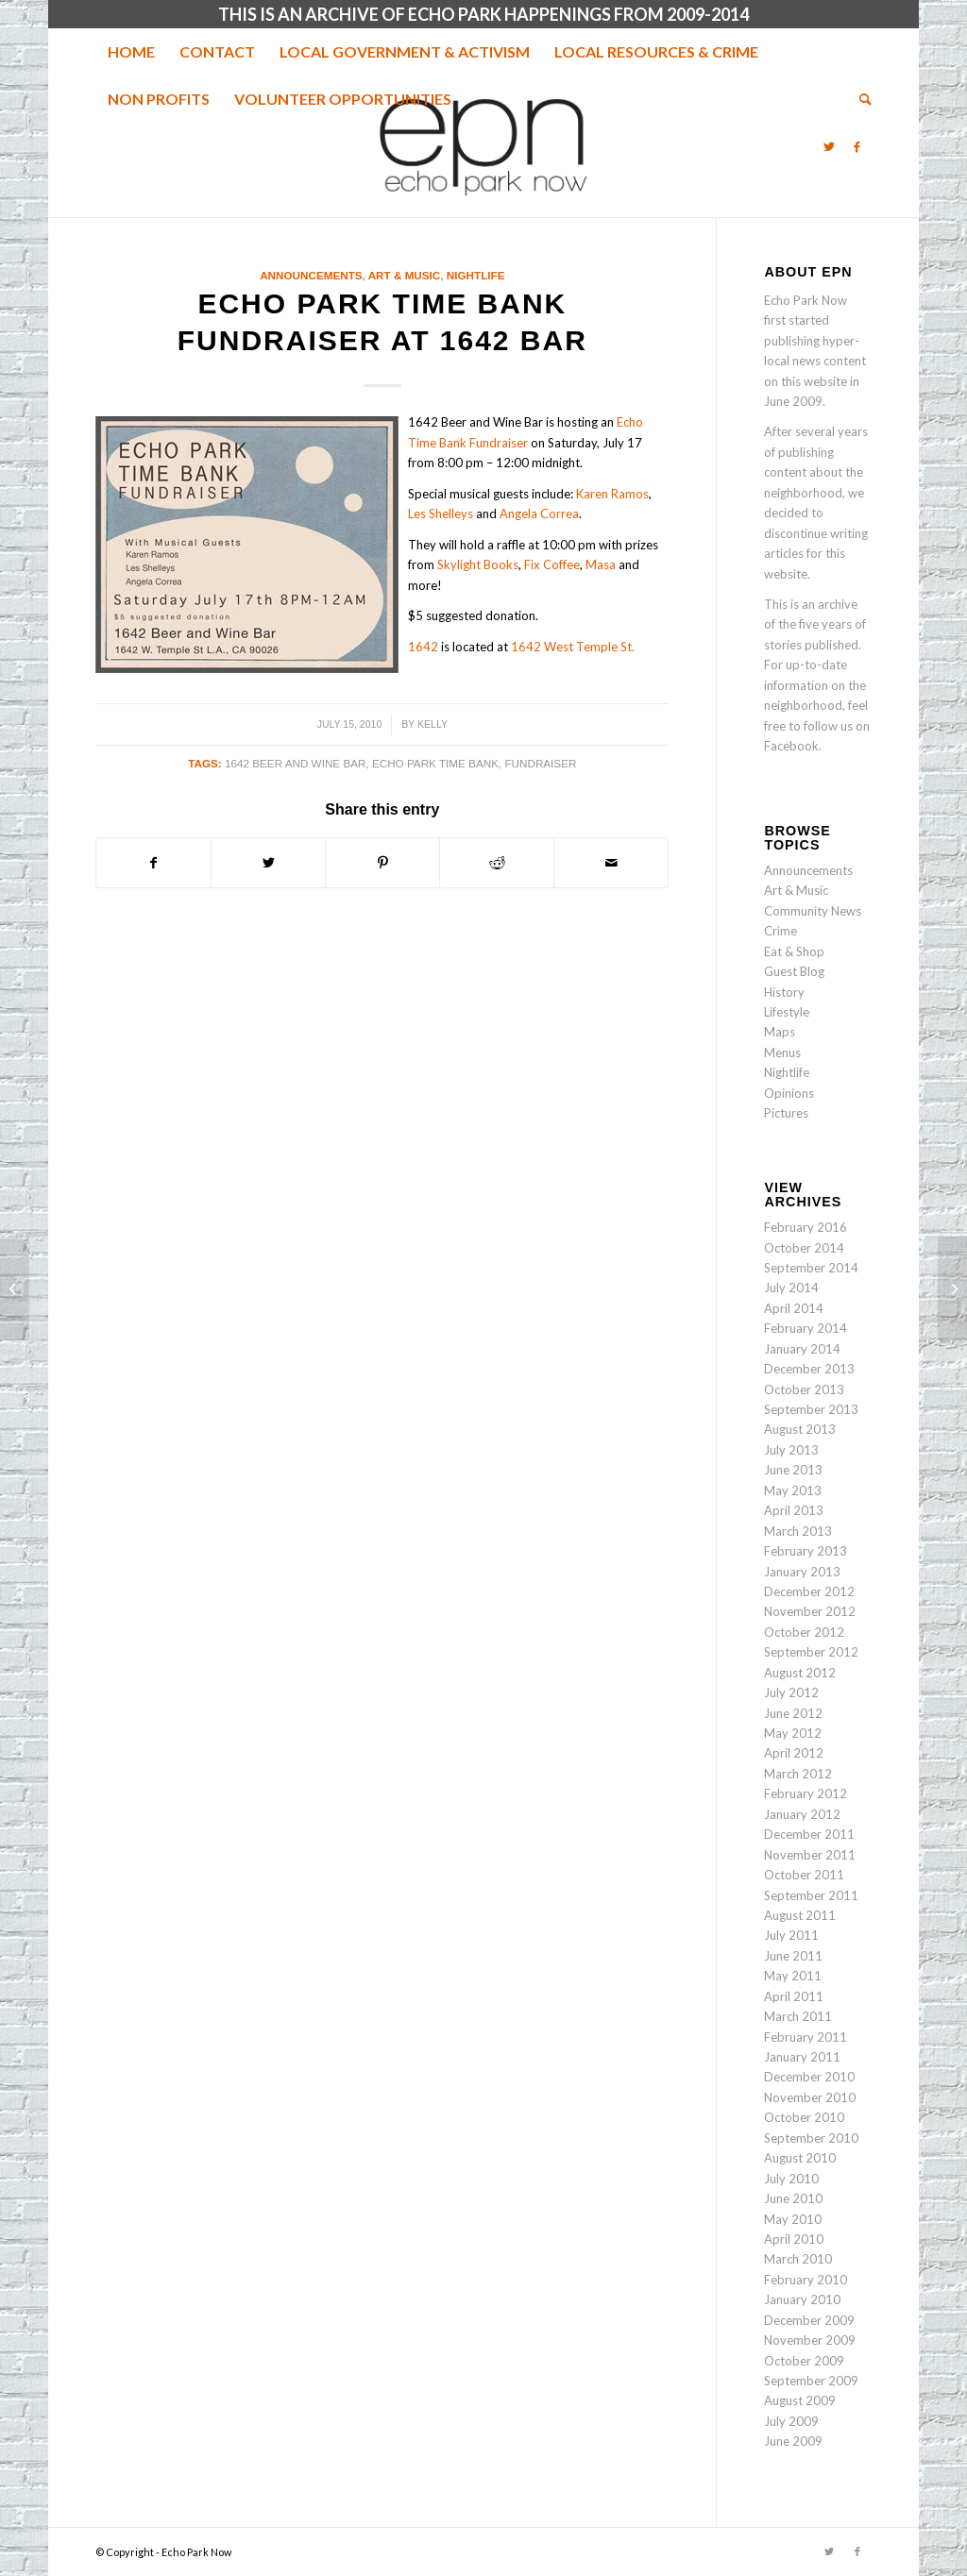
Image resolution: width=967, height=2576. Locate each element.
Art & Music (404, 275)
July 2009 (791, 2421)
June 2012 (793, 1713)
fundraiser (540, 763)
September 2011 (811, 1895)
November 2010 (810, 2097)
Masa (600, 564)
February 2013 (805, 1550)
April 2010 (793, 2239)
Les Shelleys (440, 513)
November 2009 (810, 2340)
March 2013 (798, 1531)
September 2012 (811, 1651)
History (784, 992)
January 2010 (802, 2299)
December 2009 (809, 2320)
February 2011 (805, 2037)
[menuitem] (131, 52)
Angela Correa (539, 513)
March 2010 (798, 2258)
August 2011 (800, 1915)
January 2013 (802, 1571)
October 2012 (804, 1632)
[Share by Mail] (611, 862)
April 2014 (793, 1308)
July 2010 (791, 2178)
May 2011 (793, 1975)
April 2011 (793, 1996)
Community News (812, 910)
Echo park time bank (435, 763)
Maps (779, 1031)
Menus (782, 1052)
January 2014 (802, 1348)
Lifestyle (786, 1011)
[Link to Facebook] (857, 146)
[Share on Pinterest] (382, 862)
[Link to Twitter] (829, 146)
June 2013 (793, 1469)
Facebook (791, 745)
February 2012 (805, 1793)
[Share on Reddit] (496, 862)
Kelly (432, 724)
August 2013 (800, 1429)
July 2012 (791, 1692)
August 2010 (800, 2157)
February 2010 (805, 2279)
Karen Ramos (612, 493)
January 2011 (802, 2056)
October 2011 (804, 1874)
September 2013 (811, 1409)
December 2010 (809, 2076)
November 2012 (810, 1611)
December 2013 (809, 1368)
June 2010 (793, 2198)
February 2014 (805, 1328)
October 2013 (804, 1389)
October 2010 (804, 2117)
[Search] (859, 99)
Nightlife (476, 275)
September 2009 (811, 2380)
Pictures (786, 1112)
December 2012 (809, 1591)
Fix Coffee (552, 564)
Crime (780, 930)
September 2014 (811, 1267)
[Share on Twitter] (268, 862)
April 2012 (793, 1752)
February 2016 (805, 1227)
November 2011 (810, 1854)
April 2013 (793, 1510)
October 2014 (804, 1247)
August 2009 (800, 2400)
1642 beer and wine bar (295, 763)
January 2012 (802, 1814)
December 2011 (809, 1834)
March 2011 (798, 2016)
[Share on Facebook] (153, 862)
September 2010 (811, 2138)
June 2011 (793, 1955)
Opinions (789, 1093)
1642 (423, 646)
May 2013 (793, 1490)
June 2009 (793, 2441)
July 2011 (791, 1935)
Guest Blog (794, 971)
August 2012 (800, 1672)
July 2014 (791, 1287)
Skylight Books (477, 564)
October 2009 (804, 2360)
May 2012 (793, 1733)
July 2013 (791, 1449)
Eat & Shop (794, 951)
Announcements (311, 275)
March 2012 (798, 1773)
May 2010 (793, 2219)
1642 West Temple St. (573, 646)
